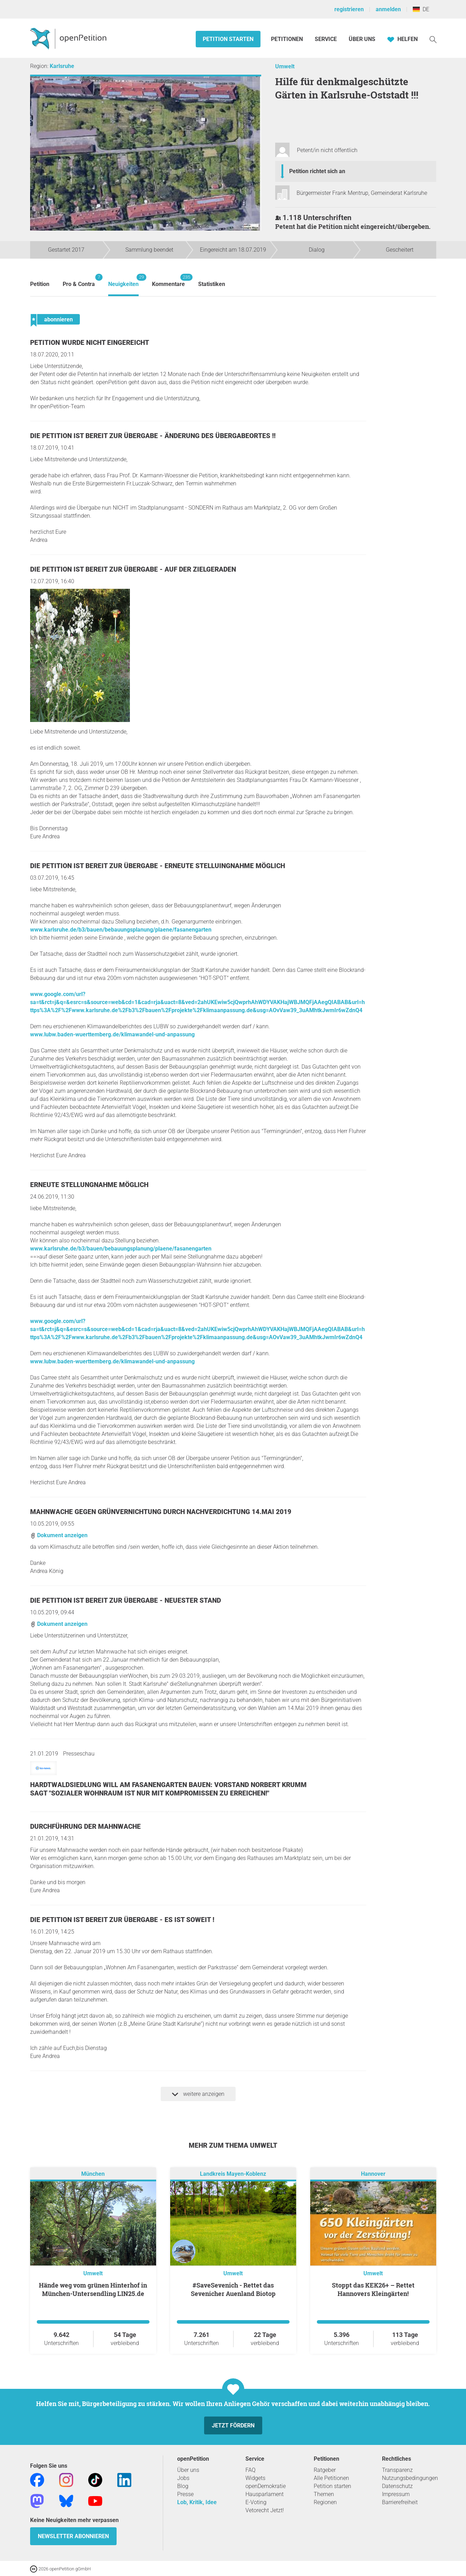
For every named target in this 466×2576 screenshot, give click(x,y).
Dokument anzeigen (59, 1535)
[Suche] (433, 39)
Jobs (183, 2478)
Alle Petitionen (331, 2478)
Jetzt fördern (233, 2425)
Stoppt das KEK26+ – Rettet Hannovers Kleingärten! (373, 2289)
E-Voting (255, 2502)
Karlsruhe (62, 66)
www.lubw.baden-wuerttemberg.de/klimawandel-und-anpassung (112, 1034)
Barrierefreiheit (400, 2502)
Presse (185, 2494)
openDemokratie (265, 2486)
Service (326, 39)
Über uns (188, 2470)
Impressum (396, 2494)
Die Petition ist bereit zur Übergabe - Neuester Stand (125, 1600)
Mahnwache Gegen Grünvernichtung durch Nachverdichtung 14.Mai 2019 (160, 1512)
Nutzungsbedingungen (410, 2478)
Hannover (373, 2173)
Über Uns (362, 39)
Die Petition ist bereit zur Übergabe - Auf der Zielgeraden (133, 569)
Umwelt (284, 66)
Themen (324, 2494)
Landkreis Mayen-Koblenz (233, 2173)
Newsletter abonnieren (73, 2536)
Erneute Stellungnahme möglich (89, 1185)
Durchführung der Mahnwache (85, 1826)
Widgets (255, 2478)
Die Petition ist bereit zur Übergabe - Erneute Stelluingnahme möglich (157, 866)
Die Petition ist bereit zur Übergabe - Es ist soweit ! (122, 1920)
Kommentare (168, 280)
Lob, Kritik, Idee (197, 2502)
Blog (182, 2486)
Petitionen (287, 39)
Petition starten (228, 39)
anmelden (388, 9)
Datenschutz (397, 2486)
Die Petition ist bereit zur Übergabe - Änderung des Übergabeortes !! (153, 436)
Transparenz (397, 2470)
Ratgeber (325, 2470)
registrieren (349, 9)
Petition (39, 284)
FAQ (250, 2470)
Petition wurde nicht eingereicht (89, 343)
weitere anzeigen (198, 2094)
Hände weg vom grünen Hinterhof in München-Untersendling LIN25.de (93, 2289)
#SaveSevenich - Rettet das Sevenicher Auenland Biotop (233, 2289)
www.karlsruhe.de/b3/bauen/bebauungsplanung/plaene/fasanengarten (120, 929)
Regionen (325, 2502)
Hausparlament (264, 2494)
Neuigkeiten (123, 280)
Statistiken (211, 284)
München (93, 2173)
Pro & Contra (79, 280)
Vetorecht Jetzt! (264, 2510)
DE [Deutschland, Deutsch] (421, 9)
